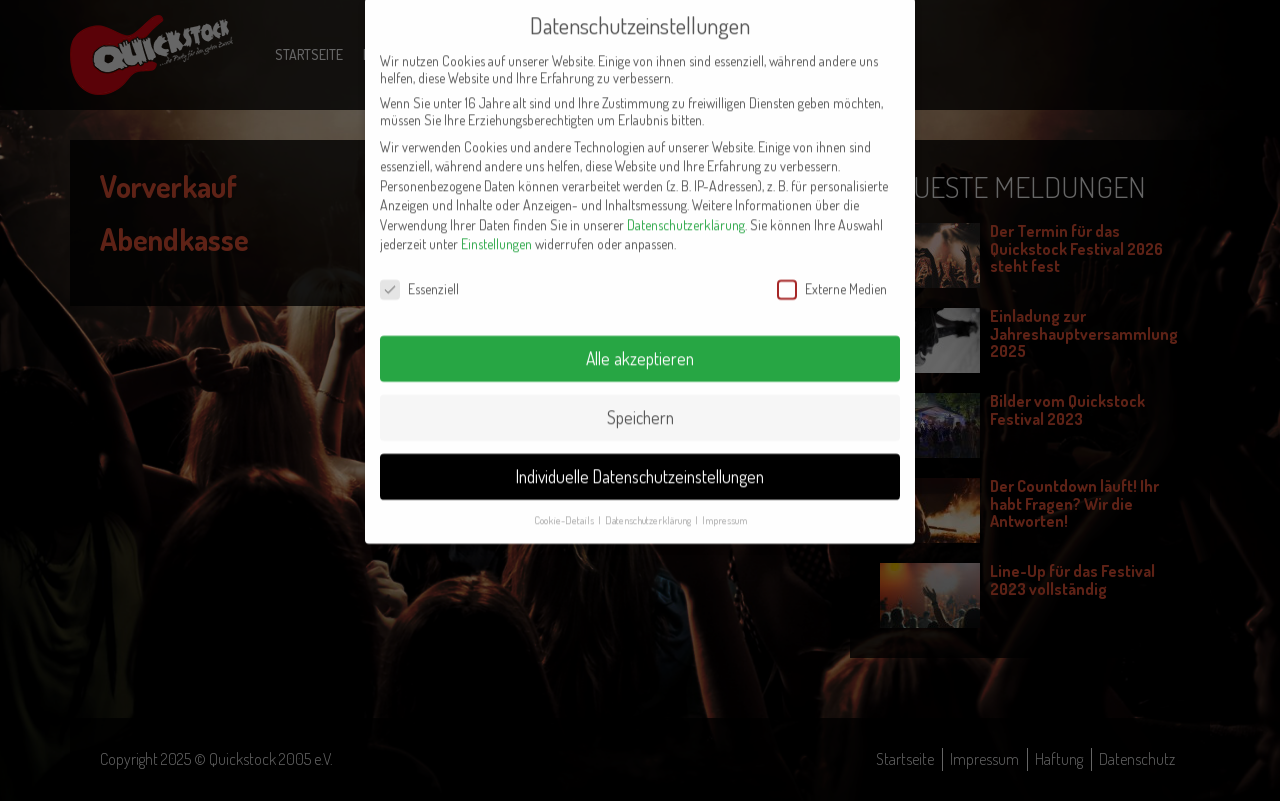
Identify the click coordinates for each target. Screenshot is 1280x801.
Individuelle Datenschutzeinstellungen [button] (640, 453)
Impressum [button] (724, 496)
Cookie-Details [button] (565, 496)
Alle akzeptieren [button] (640, 335)
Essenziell (419, 265)
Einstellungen (496, 221)
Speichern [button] (640, 394)
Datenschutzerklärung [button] (649, 496)
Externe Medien (832, 265)
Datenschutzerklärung (686, 201)
